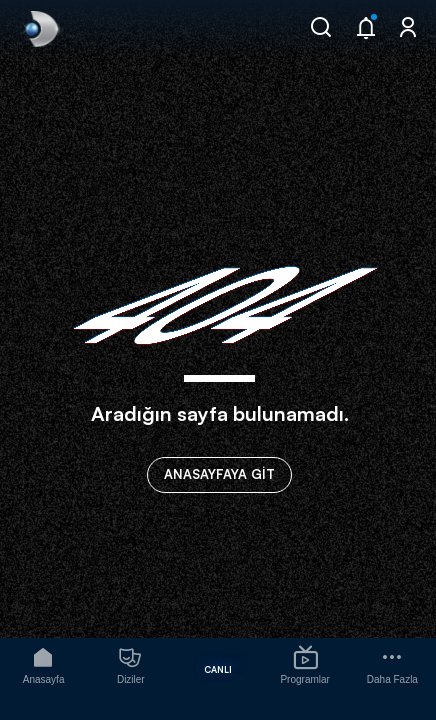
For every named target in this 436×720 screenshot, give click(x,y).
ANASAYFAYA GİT (219, 474)
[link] (40, 29)
